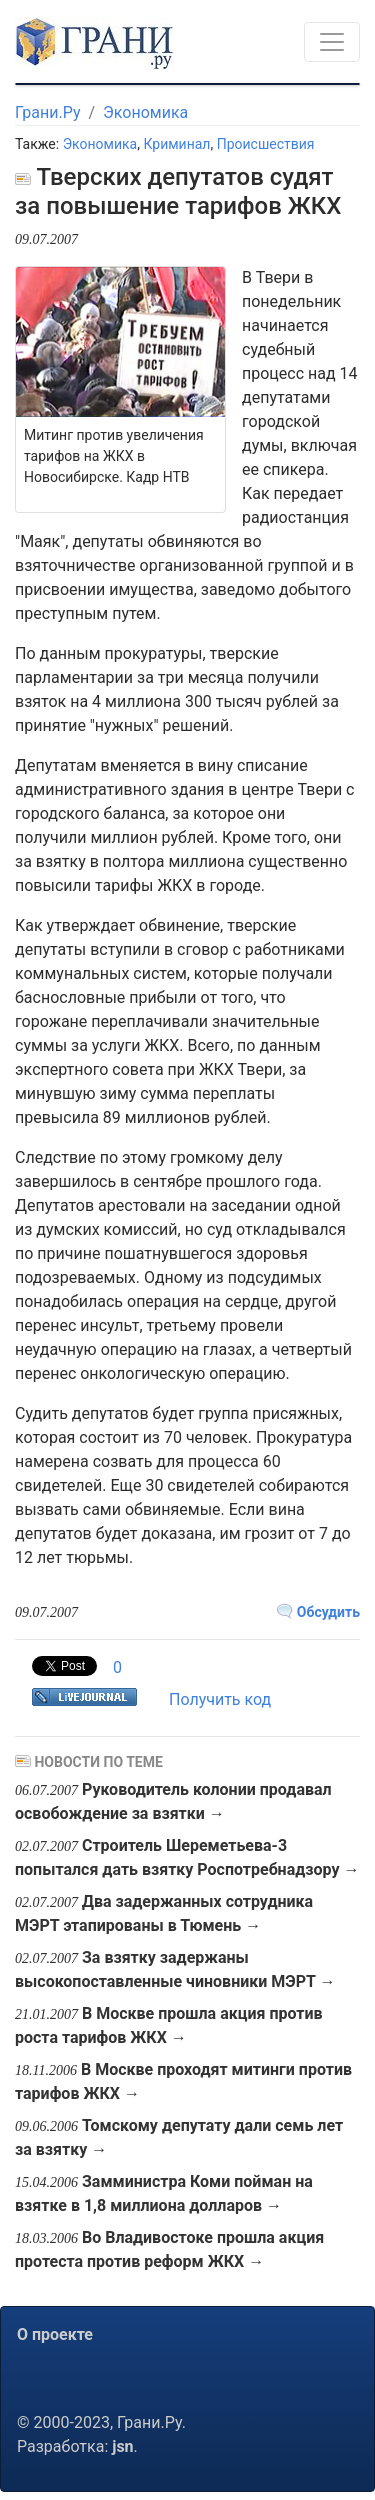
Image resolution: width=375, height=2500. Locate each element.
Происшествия (266, 144)
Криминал (176, 144)
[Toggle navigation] (332, 42)
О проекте (55, 2334)
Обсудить (318, 1612)
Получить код (220, 1699)
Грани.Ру (47, 112)
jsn (122, 2446)
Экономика (145, 112)
